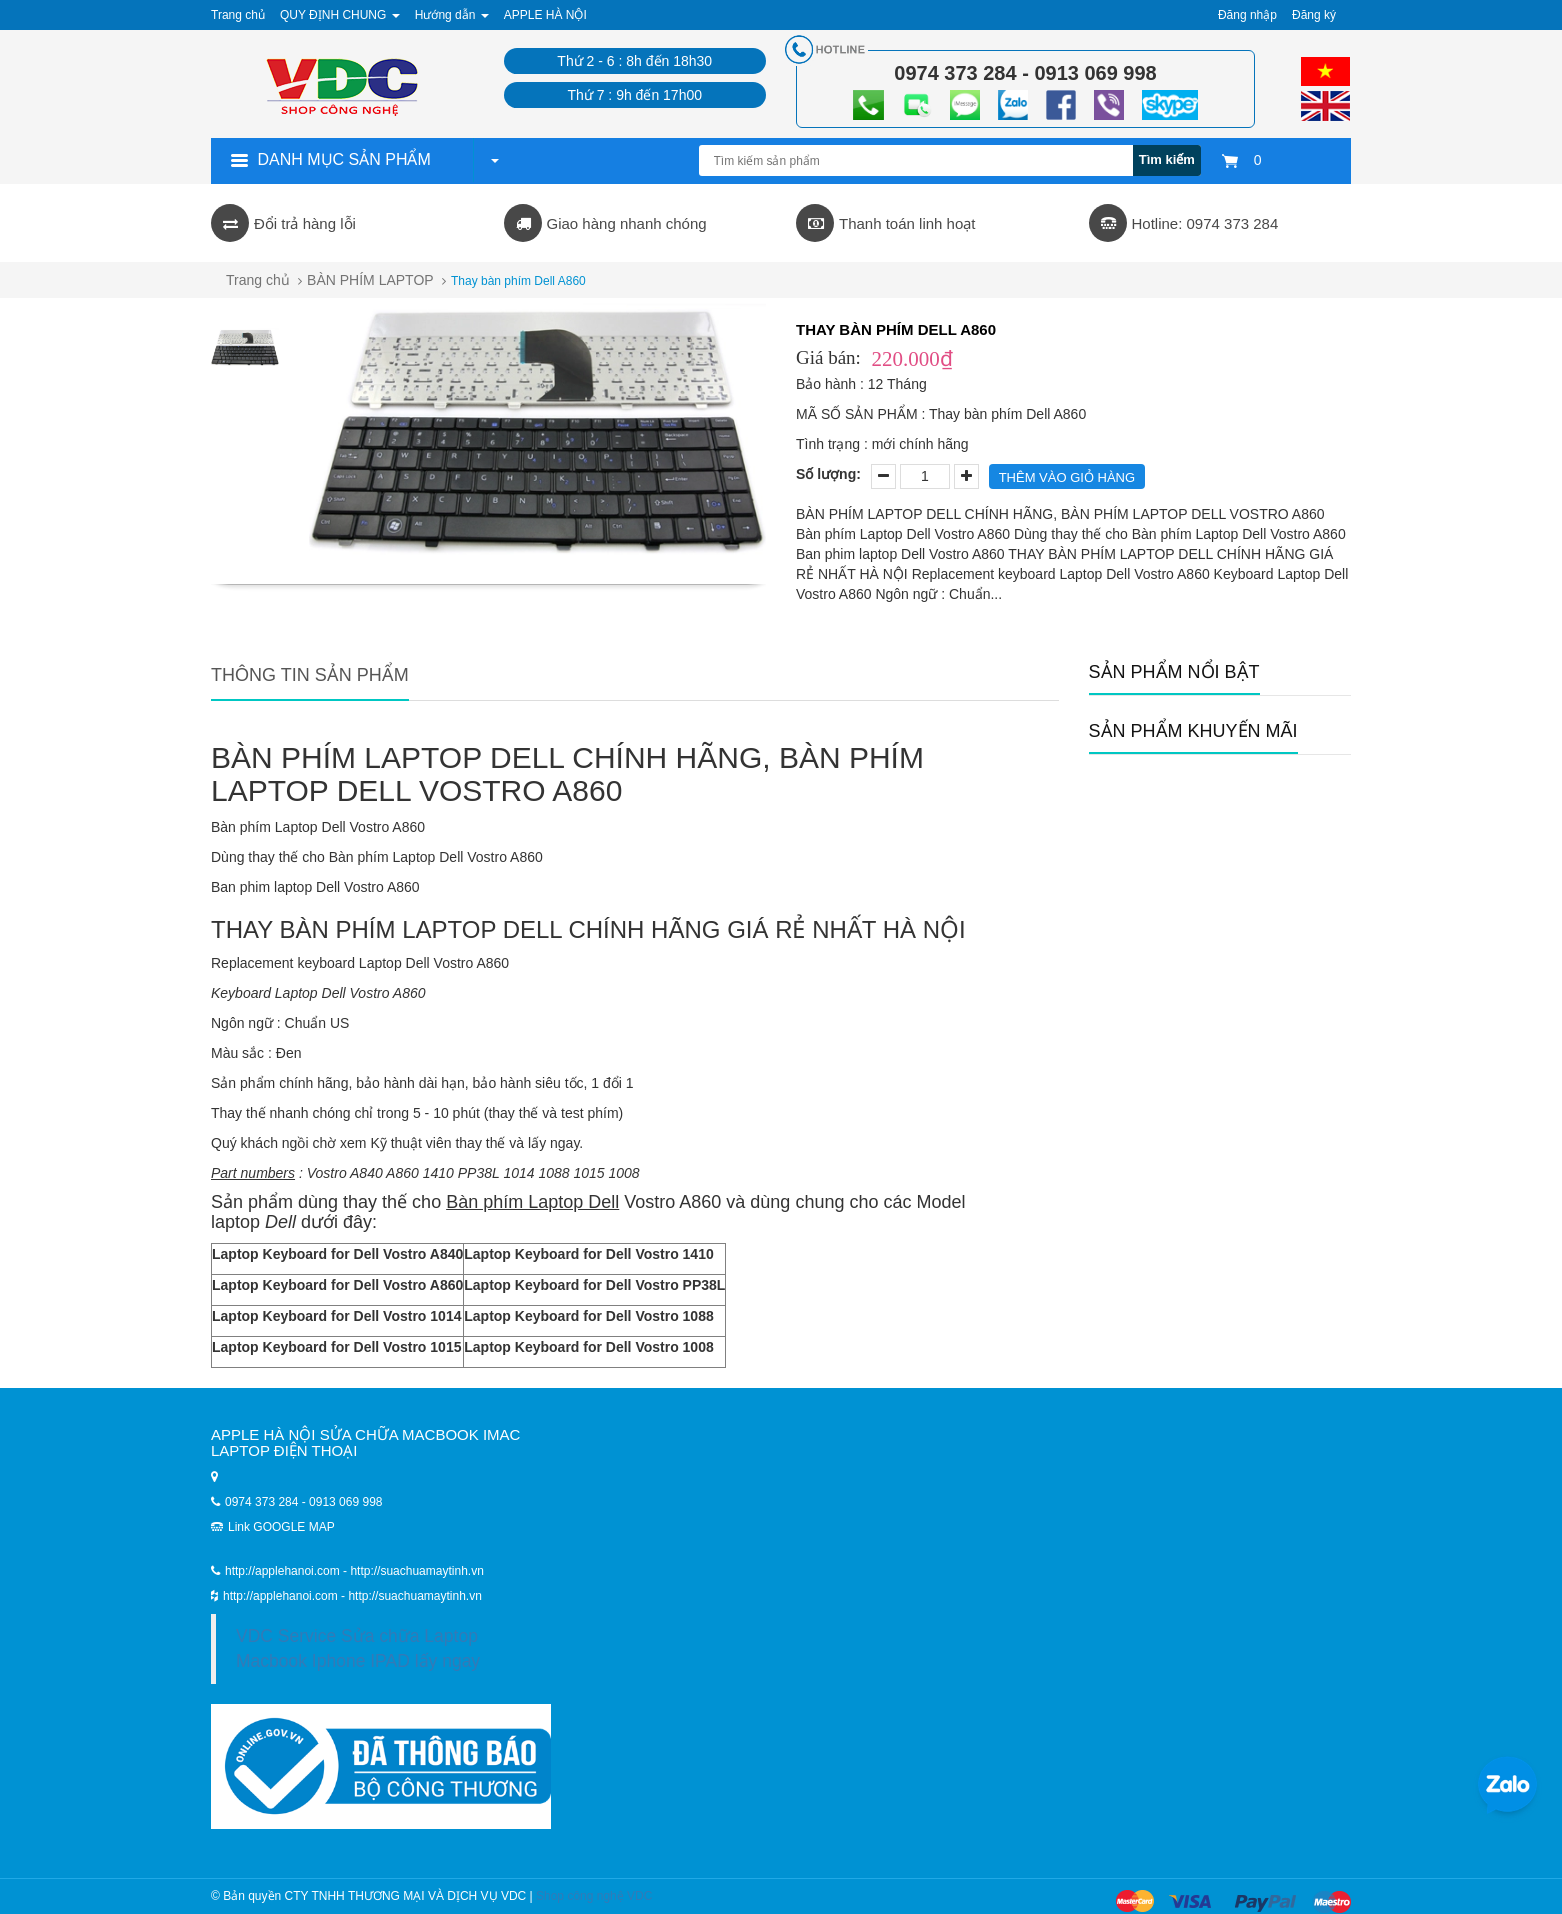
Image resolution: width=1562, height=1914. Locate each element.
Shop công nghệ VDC (594, 1896)
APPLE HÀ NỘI (545, 15)
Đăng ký (1314, 15)
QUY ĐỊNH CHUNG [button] (340, 15)
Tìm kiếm (1167, 159)
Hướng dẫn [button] (452, 15)
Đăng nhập (1247, 15)
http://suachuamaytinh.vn (414, 1596)
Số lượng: (828, 474)
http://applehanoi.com (282, 1596)
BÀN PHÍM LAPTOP (370, 280)
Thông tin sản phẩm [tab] (310, 675)
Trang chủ (238, 15)
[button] (494, 160)
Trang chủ (258, 280)
